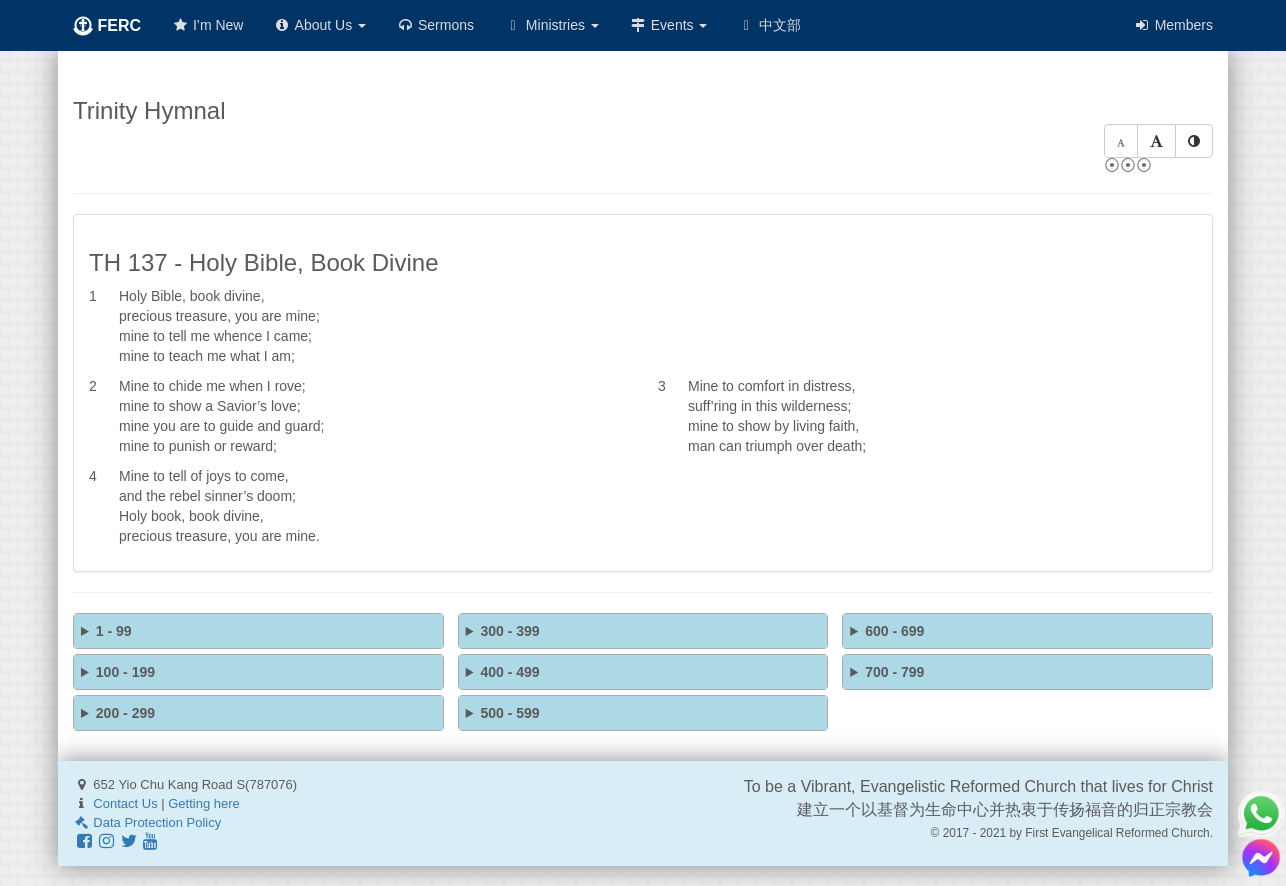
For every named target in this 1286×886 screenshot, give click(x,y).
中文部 (769, 25)
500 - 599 (509, 713)
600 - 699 (894, 631)
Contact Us (125, 803)
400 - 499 (509, 672)
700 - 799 (894, 672)
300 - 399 (509, 631)
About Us (319, 25)
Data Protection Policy (147, 822)
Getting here (204, 803)
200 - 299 (125, 713)
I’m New (207, 25)
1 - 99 (114, 631)
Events (668, 25)
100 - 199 (125, 672)
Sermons (435, 25)
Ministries (551, 25)
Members (1173, 25)
